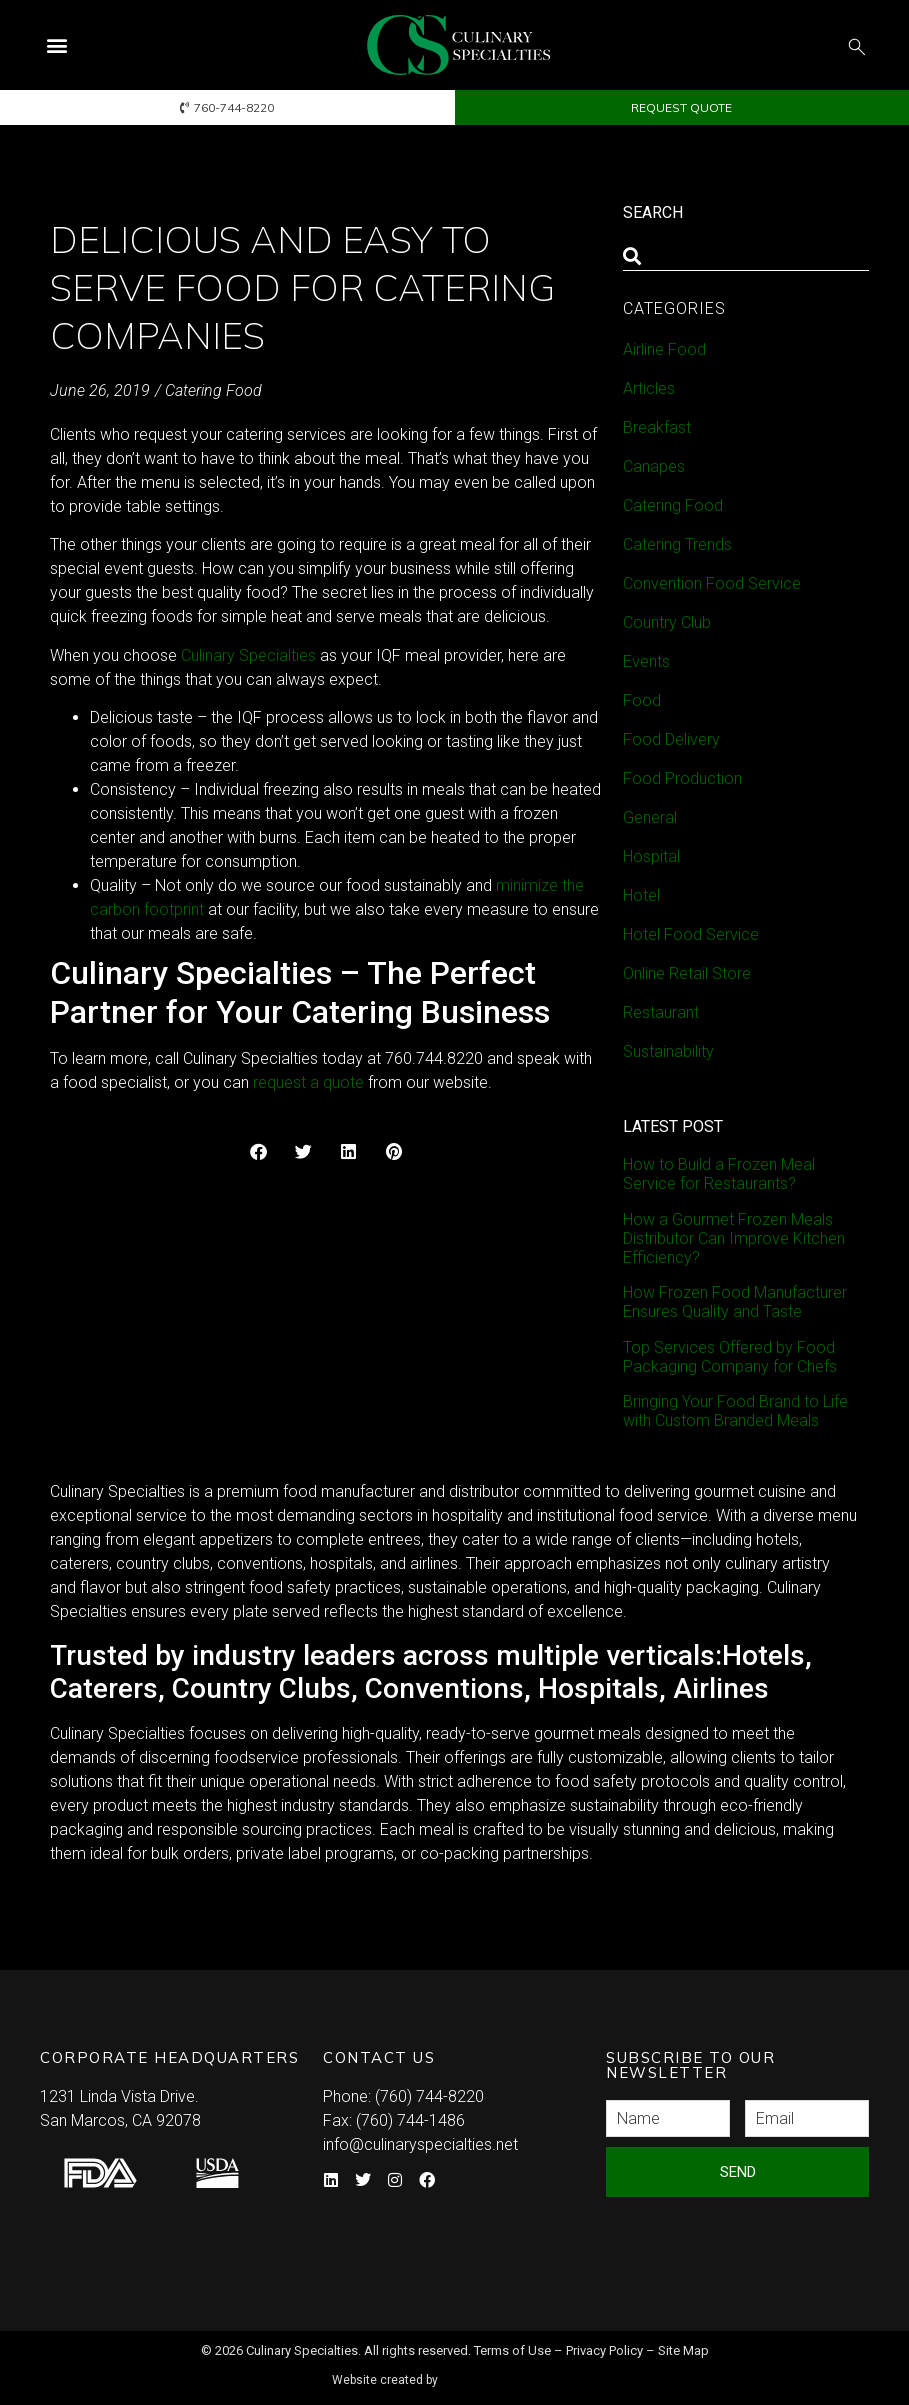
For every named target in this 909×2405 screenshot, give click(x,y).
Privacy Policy (604, 2350)
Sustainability (668, 1051)
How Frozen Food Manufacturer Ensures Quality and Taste (735, 1302)
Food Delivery (671, 739)
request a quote (308, 1082)
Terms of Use (512, 2350)
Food (642, 700)
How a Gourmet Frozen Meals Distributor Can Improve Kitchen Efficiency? (734, 1238)
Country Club (667, 622)
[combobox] (746, 256)
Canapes (654, 466)
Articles (649, 388)
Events (646, 661)
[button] (56, 45)
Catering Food (213, 390)
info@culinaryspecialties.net (420, 2144)
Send (738, 2172)
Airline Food (664, 349)
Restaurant (661, 1012)
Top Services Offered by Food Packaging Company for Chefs (730, 1357)
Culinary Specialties (248, 655)
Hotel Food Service (691, 934)
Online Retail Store (687, 973)
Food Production (682, 778)
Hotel (641, 895)
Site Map (683, 2350)
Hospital (651, 856)
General (650, 817)
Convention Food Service (712, 583)
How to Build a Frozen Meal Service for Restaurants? (719, 1174)
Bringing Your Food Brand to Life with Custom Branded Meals (735, 1411)
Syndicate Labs (511, 2371)
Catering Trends (677, 544)
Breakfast (657, 427)
